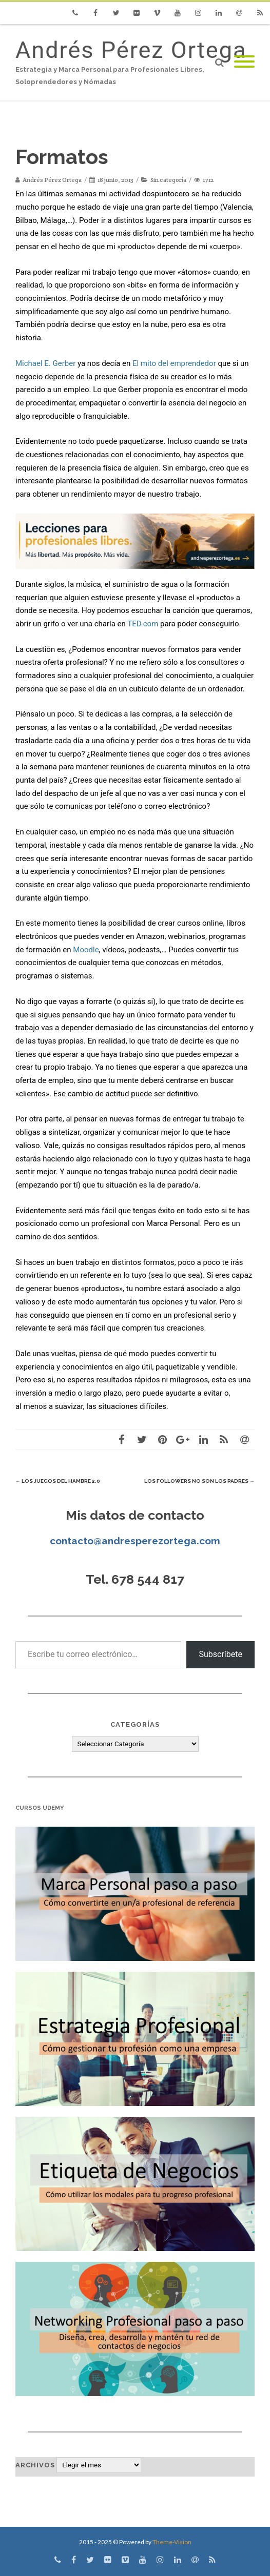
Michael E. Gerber (45, 363)
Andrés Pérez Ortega (130, 50)
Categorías (135, 1724)
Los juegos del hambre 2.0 (57, 1481)
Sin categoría (168, 179)
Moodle (86, 949)
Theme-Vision (171, 2542)
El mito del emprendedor (174, 363)
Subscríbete (220, 1654)
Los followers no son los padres (199, 1481)
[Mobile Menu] (244, 62)
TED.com (142, 623)
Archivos (35, 2465)
